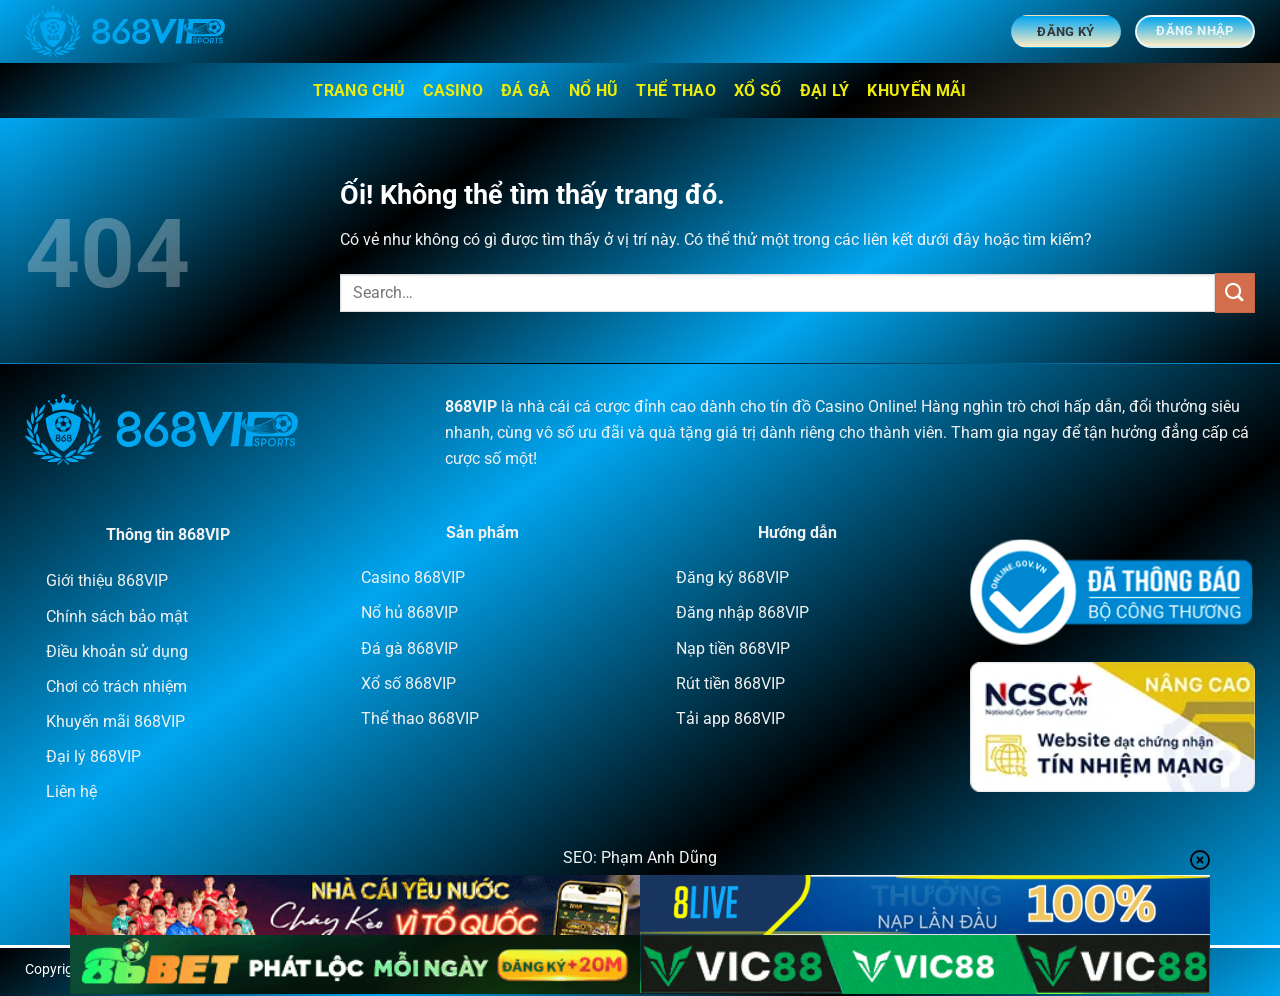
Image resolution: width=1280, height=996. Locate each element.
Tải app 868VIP (730, 718)
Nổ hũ (594, 90)
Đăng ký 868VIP (732, 577)
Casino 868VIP (413, 577)
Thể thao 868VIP (420, 718)
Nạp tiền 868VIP (733, 648)
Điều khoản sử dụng (117, 651)
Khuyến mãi (916, 90)
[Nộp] (1235, 292)
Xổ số (758, 90)
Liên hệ (71, 791)
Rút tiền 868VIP (730, 683)
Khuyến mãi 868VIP (115, 721)
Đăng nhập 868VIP (742, 612)
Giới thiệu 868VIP (107, 580)
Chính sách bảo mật (117, 616)
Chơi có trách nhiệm (116, 686)
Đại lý (825, 90)
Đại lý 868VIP (93, 756)
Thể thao (676, 90)
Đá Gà (526, 90)
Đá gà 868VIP (409, 648)
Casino (453, 90)
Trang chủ (359, 90)
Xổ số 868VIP (408, 683)
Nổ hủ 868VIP (409, 612)
